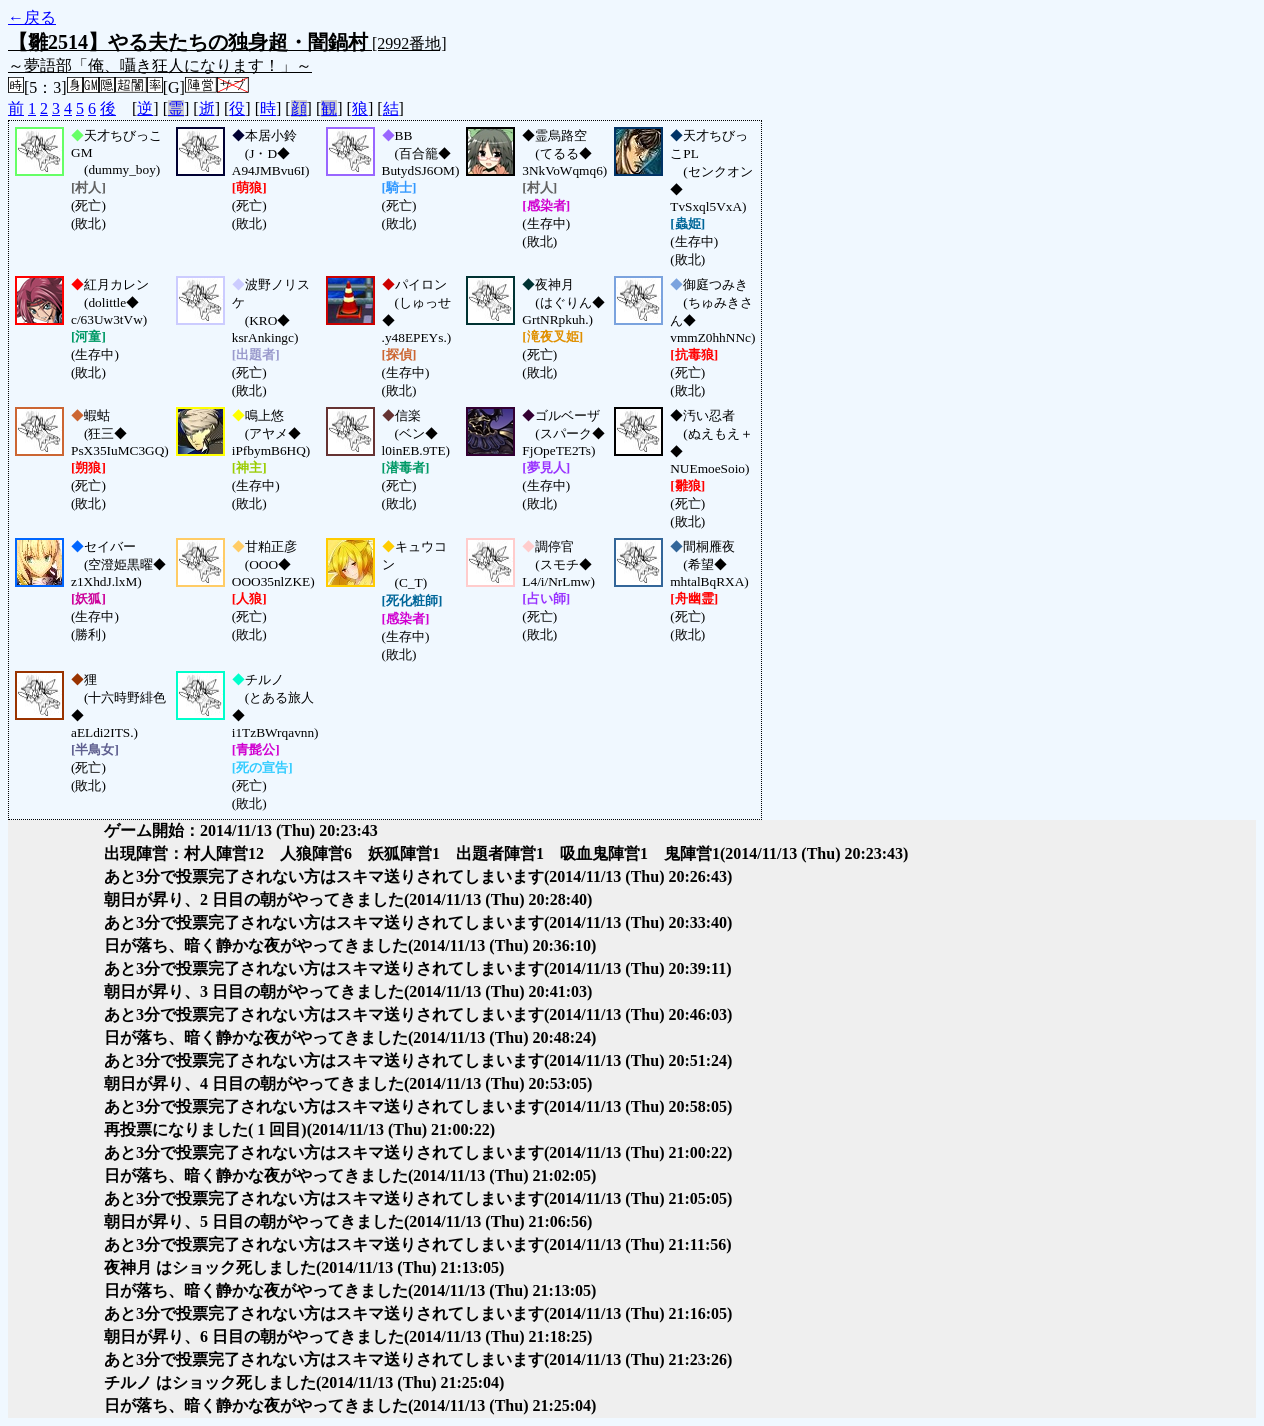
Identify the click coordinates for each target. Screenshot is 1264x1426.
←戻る (32, 17)
